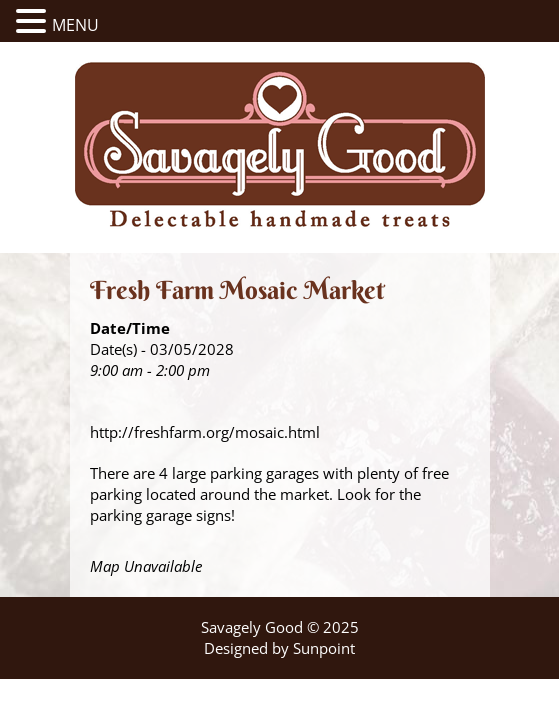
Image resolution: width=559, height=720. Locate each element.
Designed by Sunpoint (279, 648)
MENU (75, 25)
